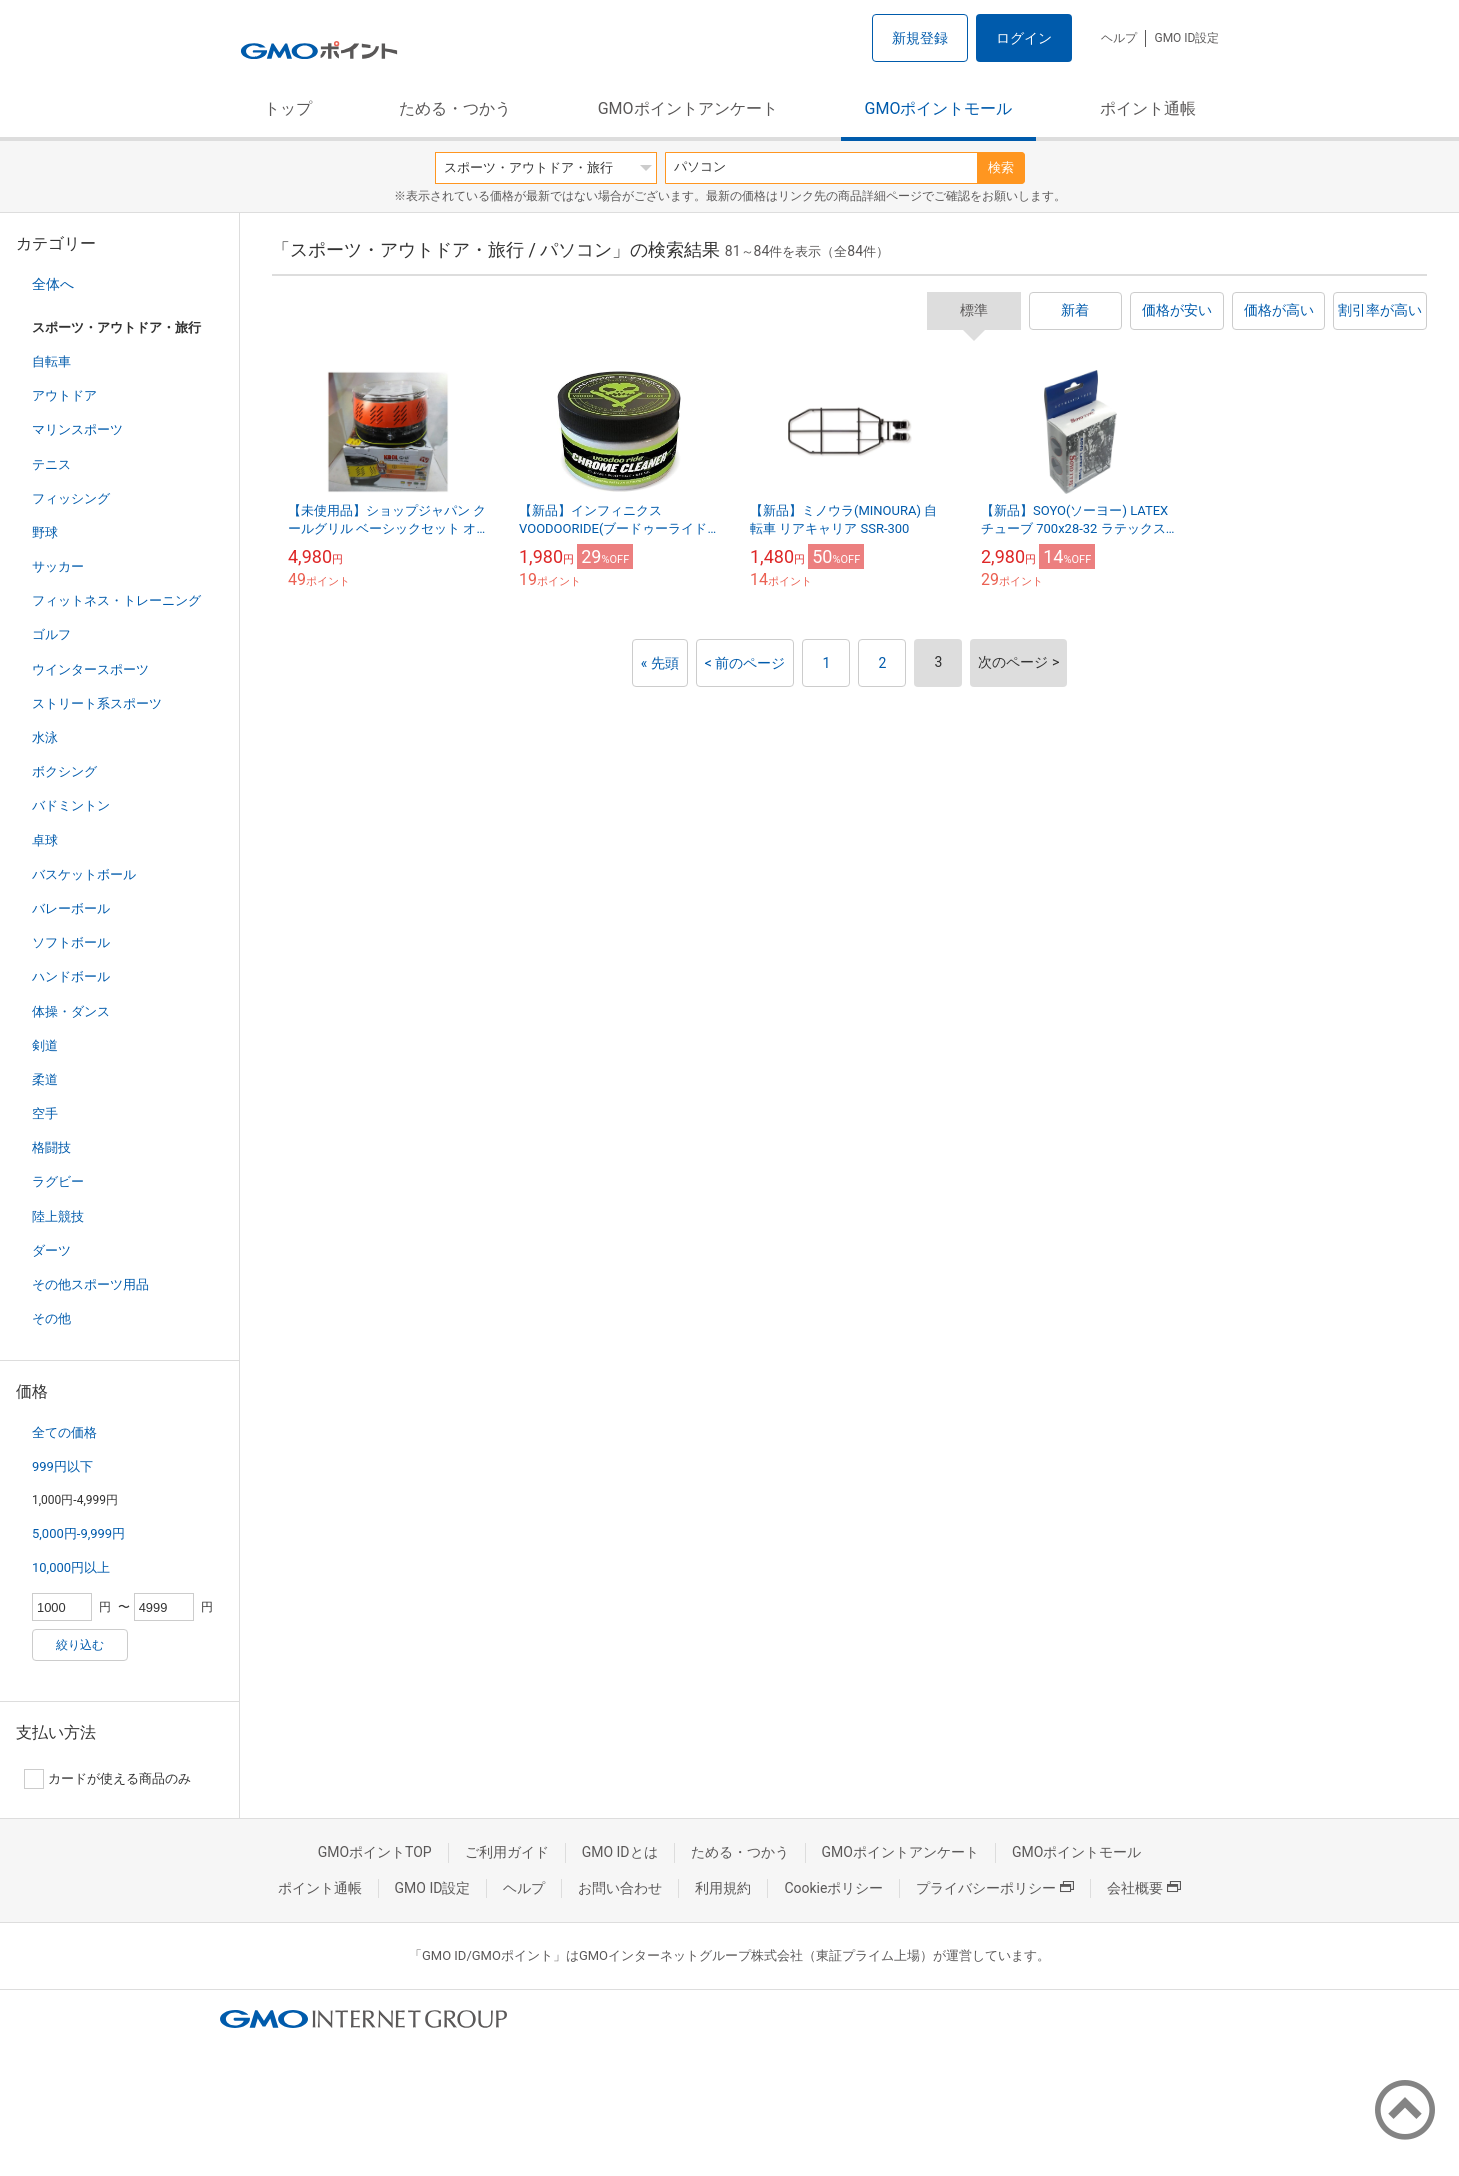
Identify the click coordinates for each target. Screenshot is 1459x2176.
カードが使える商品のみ (107, 1779)
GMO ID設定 (1186, 38)
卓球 (45, 840)
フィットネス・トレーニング (116, 600)
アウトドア (64, 395)
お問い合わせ (620, 1888)
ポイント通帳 (1148, 108)
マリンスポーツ (77, 429)
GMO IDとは (620, 1852)
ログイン (1024, 38)
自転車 (51, 361)
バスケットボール (84, 874)
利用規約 (723, 1888)
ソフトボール (71, 942)
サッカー (58, 566)
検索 (1001, 167)
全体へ (53, 284)
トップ (288, 108)
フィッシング (71, 498)
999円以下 (62, 1466)
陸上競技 (58, 1216)
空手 (45, 1113)
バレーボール (71, 908)
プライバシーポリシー (995, 1888)
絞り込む (80, 1645)
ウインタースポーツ (90, 669)
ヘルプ (1119, 38)
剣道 (45, 1045)
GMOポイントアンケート (688, 108)
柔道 (45, 1079)
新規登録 (920, 38)
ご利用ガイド (507, 1852)
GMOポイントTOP (375, 1852)
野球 (45, 532)
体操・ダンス (71, 1011)
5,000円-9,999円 (78, 1533)
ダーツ (51, 1250)
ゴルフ (51, 634)
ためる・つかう (455, 108)
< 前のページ (745, 663)
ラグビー (58, 1181)
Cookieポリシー (833, 1888)
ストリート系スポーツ (97, 703)
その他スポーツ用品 (90, 1284)
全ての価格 (64, 1432)
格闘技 (51, 1147)
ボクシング (64, 771)
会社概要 (1144, 1888)
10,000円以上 (71, 1567)
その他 (51, 1318)
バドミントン (71, 805)
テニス (51, 464)
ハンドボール (71, 976)
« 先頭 (660, 663)
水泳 (45, 737)
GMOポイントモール (939, 108)
